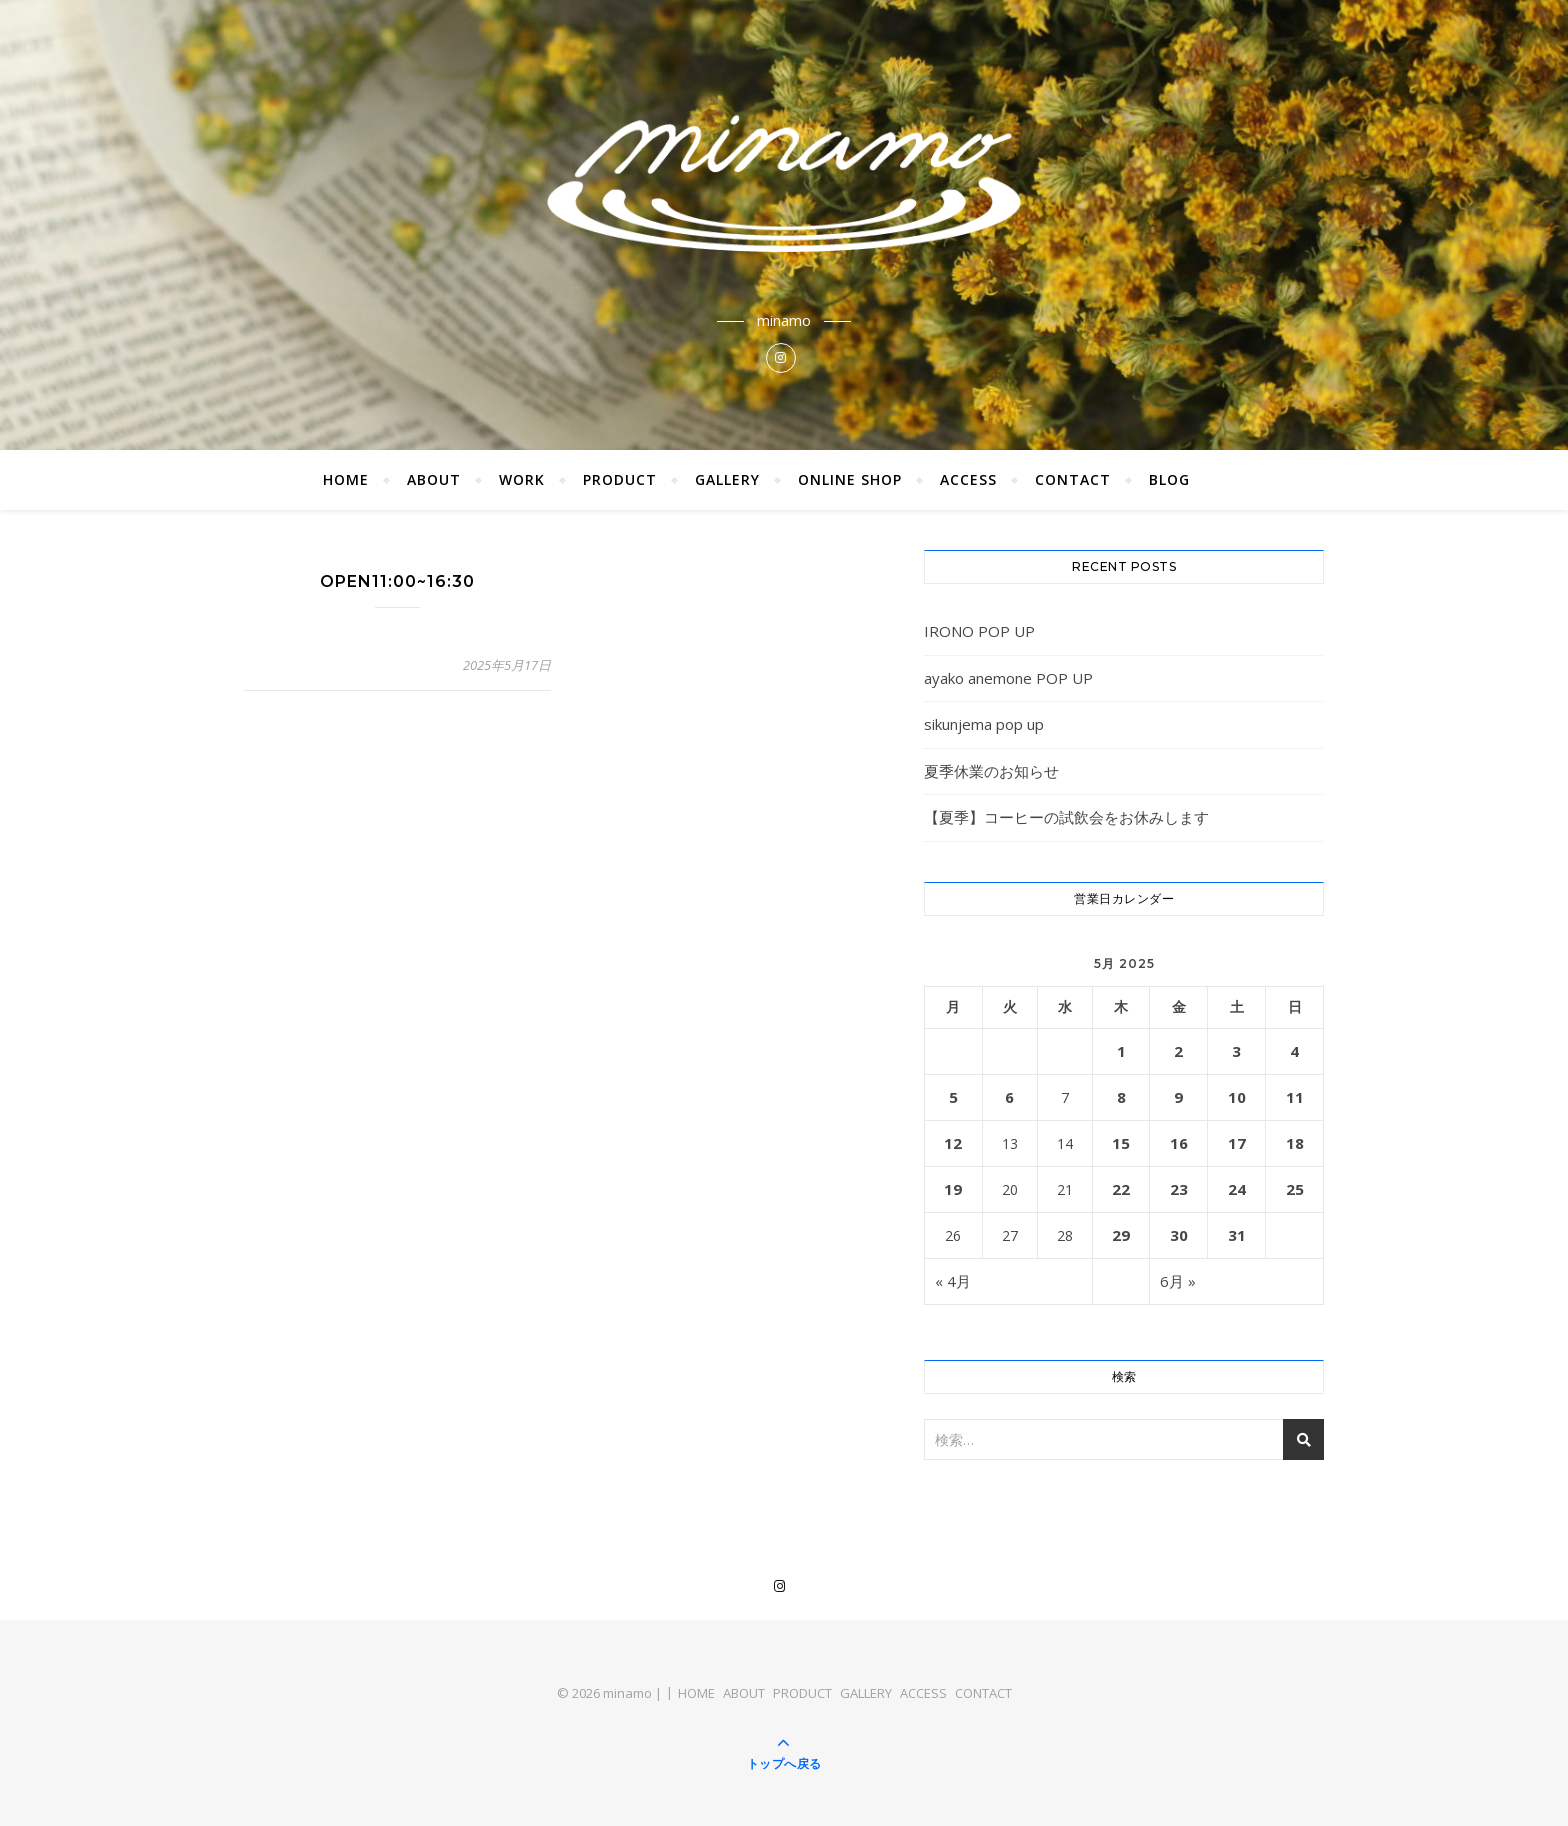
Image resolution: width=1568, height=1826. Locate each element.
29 (1121, 1235)
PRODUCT (620, 479)
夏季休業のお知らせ (991, 771)
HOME (346, 479)
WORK (522, 479)
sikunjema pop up (984, 724)
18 (1295, 1143)
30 (1179, 1235)
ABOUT (434, 479)
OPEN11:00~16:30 (397, 581)
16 (1179, 1143)
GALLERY (727, 479)
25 (1295, 1189)
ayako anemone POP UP (1008, 678)
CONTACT (1073, 479)
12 (953, 1143)
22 (1121, 1189)
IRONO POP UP (979, 631)
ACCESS (968, 479)
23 (1179, 1189)
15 (1121, 1143)
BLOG (1169, 479)
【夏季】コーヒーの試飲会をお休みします (1066, 817)
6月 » (1178, 1281)
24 (1237, 1189)
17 (1237, 1143)
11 (1295, 1097)
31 (1237, 1235)
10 (1237, 1097)
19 (953, 1189)
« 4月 (953, 1281)
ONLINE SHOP (850, 479)
